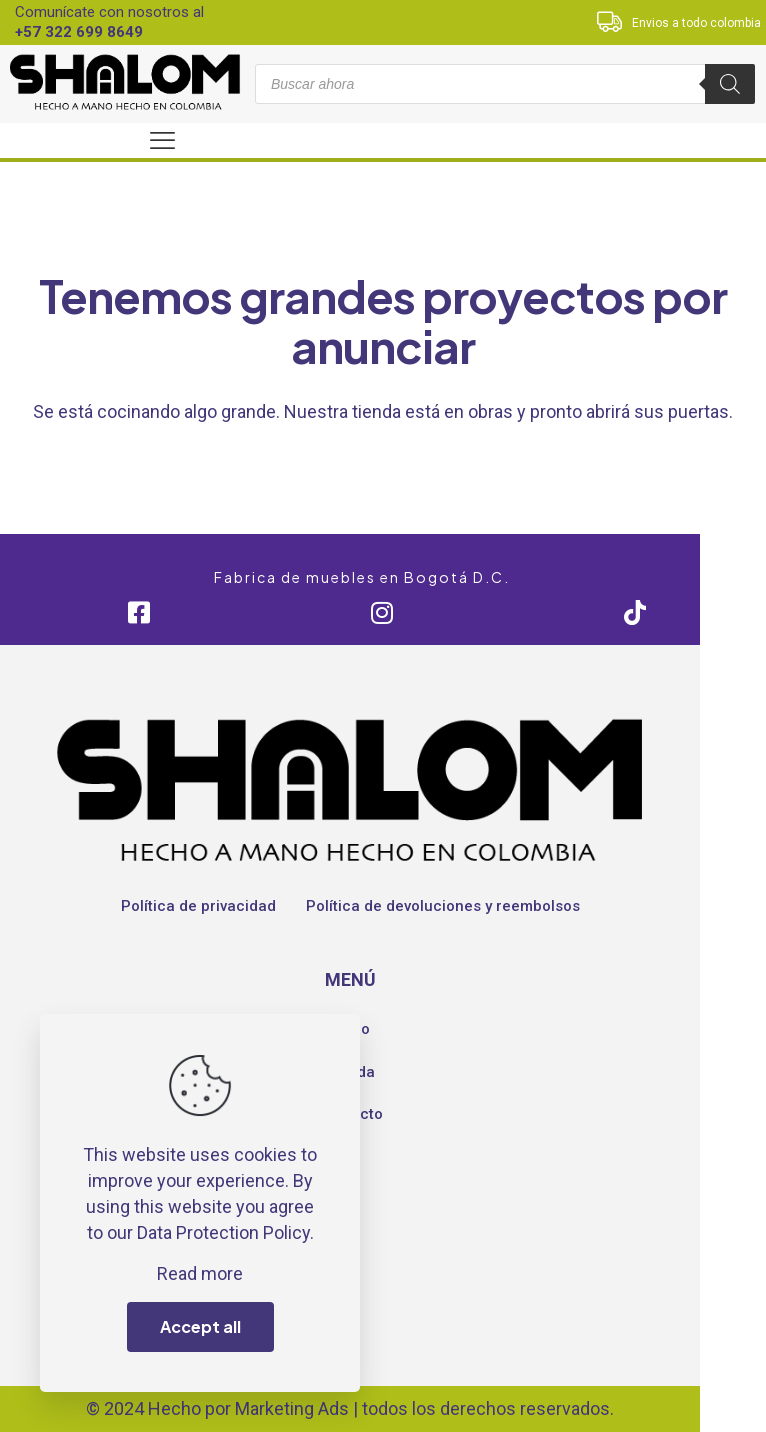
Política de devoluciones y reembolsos (443, 906)
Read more (200, 1273)
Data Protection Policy (223, 1232)
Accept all (200, 1326)
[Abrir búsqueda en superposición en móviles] (505, 84)
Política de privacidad (198, 906)
